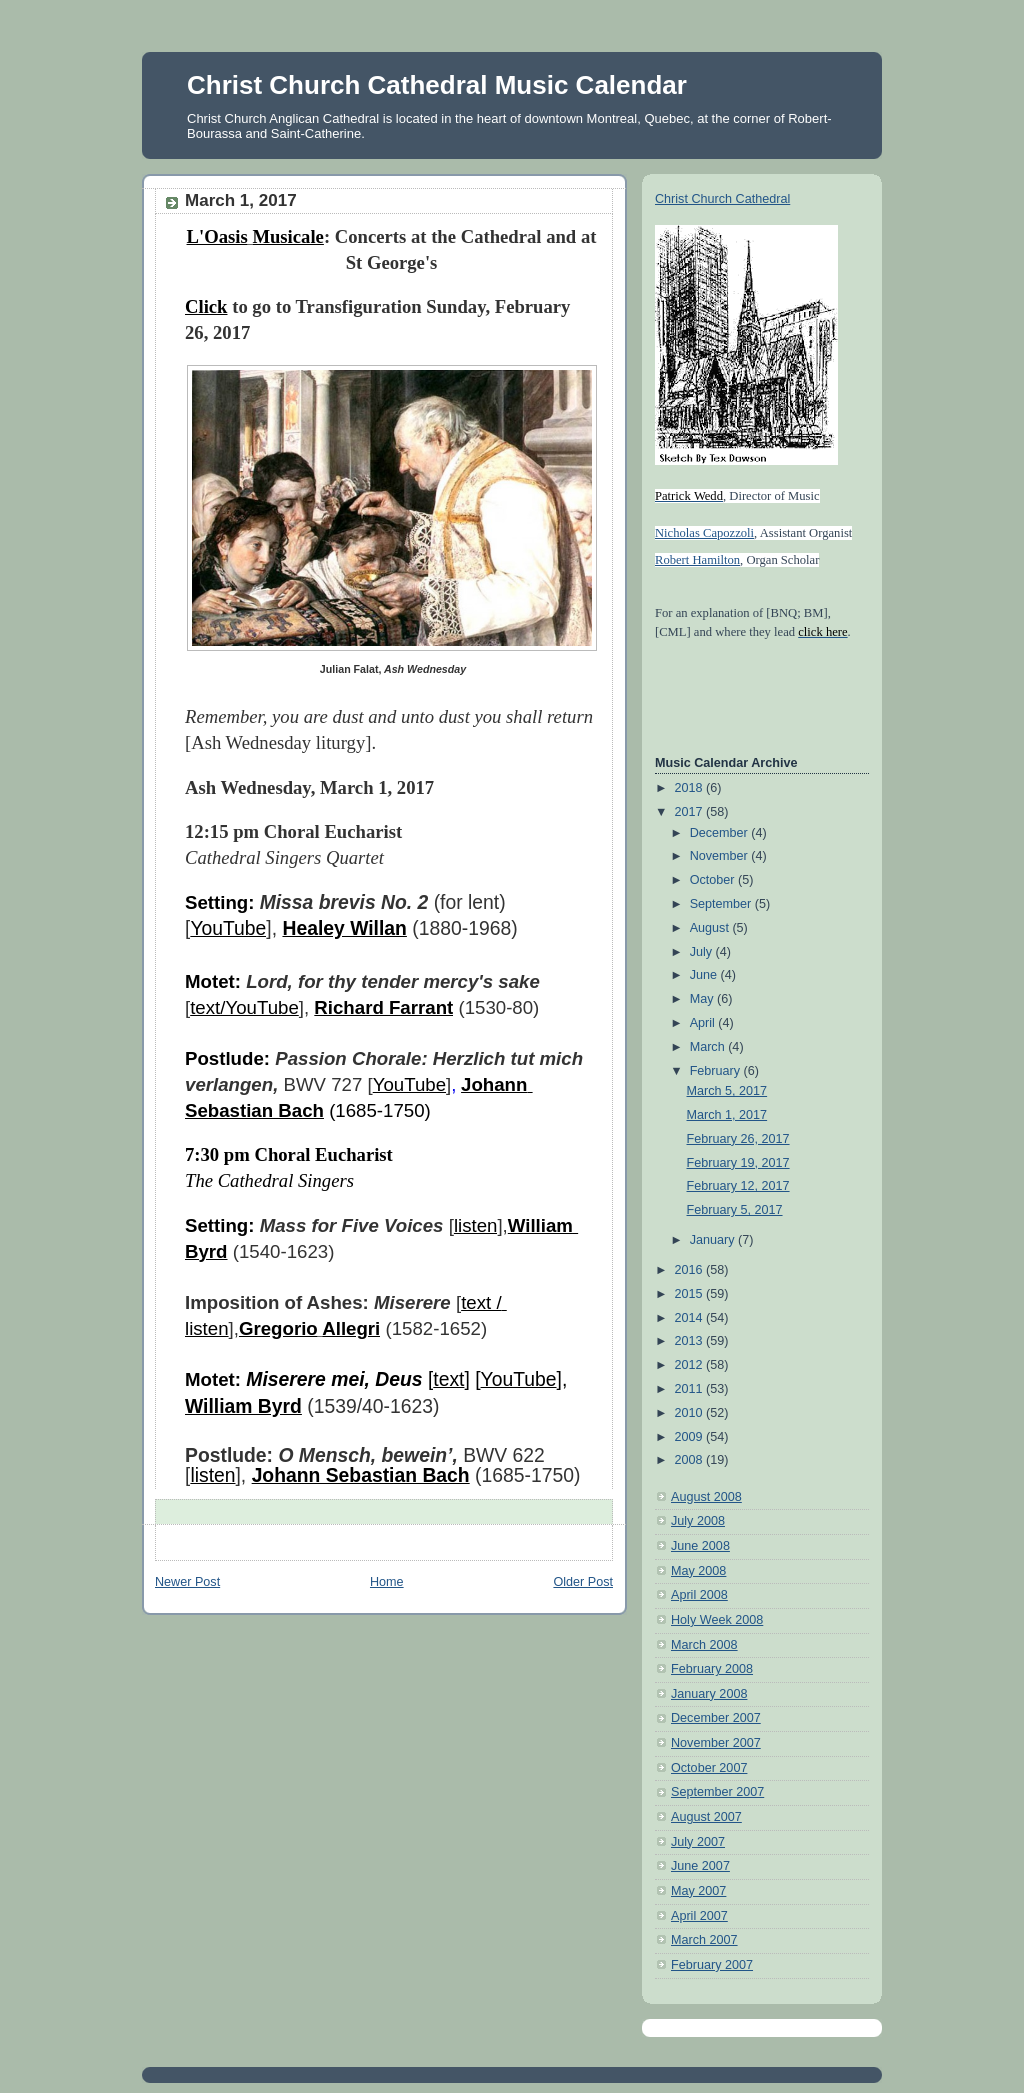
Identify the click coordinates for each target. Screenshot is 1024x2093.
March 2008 (704, 1645)
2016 (691, 1270)
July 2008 (698, 1521)
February (717, 1071)
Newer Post (187, 1582)
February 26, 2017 (738, 1139)
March (709, 1047)
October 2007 (709, 1768)
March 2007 (704, 1940)
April (704, 1023)
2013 (691, 1341)
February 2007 (712, 1965)
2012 (691, 1365)
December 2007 (716, 1718)
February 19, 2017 (738, 1163)
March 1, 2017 (727, 1115)
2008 (691, 1460)
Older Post (583, 1582)
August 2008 (706, 1497)
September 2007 (717, 1792)
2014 (691, 1318)
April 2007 (699, 1916)
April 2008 (699, 1595)
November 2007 (716, 1743)
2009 (691, 1437)
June (705, 975)
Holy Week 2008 (717, 1620)
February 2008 (712, 1669)
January (714, 1240)
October (714, 880)
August (711, 928)
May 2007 (698, 1891)
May (703, 999)
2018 (691, 788)
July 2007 (698, 1842)
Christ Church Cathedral (722, 199)
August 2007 (706, 1817)
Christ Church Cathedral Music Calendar (437, 85)
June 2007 (700, 1866)
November (721, 856)
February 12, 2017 (738, 1186)
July (703, 952)
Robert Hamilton (697, 560)
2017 (691, 812)
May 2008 (698, 1571)
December (721, 833)
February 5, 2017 (735, 1210)
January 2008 (709, 1694)
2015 (691, 1294)
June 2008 (700, 1546)
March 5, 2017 (727, 1091)
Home (387, 1582)
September (722, 904)
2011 (691, 1389)
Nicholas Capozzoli (704, 533)
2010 (691, 1413)
